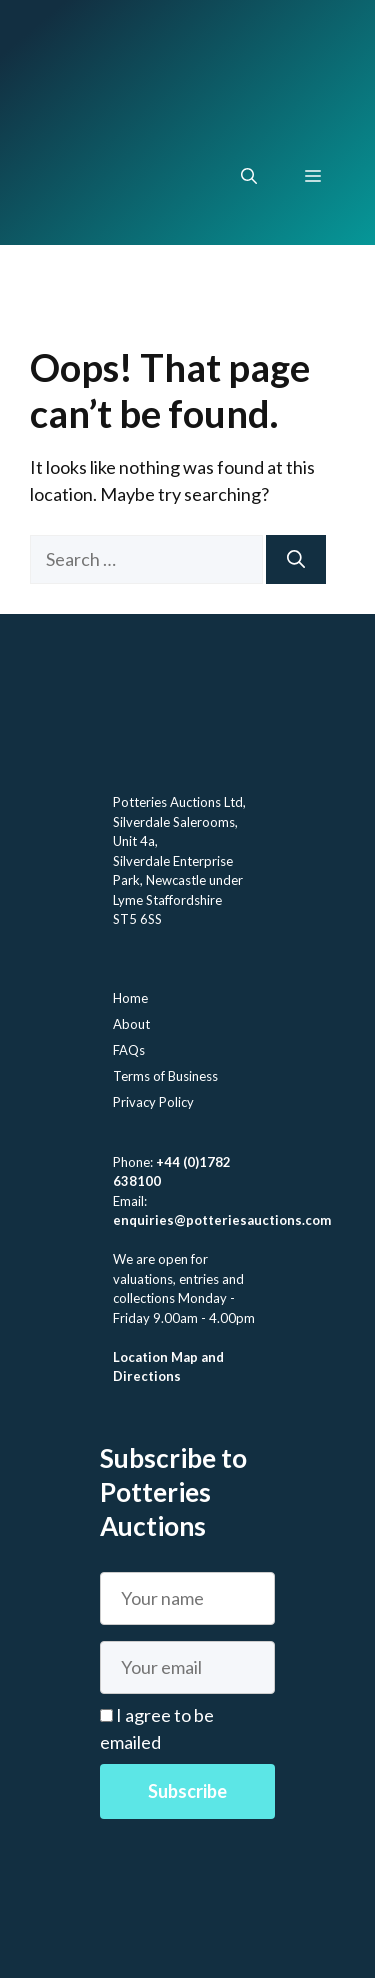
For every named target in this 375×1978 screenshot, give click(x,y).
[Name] (187, 1598)
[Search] (296, 559)
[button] (249, 176)
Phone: (134, 1162)
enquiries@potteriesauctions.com (222, 1220)
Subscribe (187, 1791)
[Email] (187, 1667)
